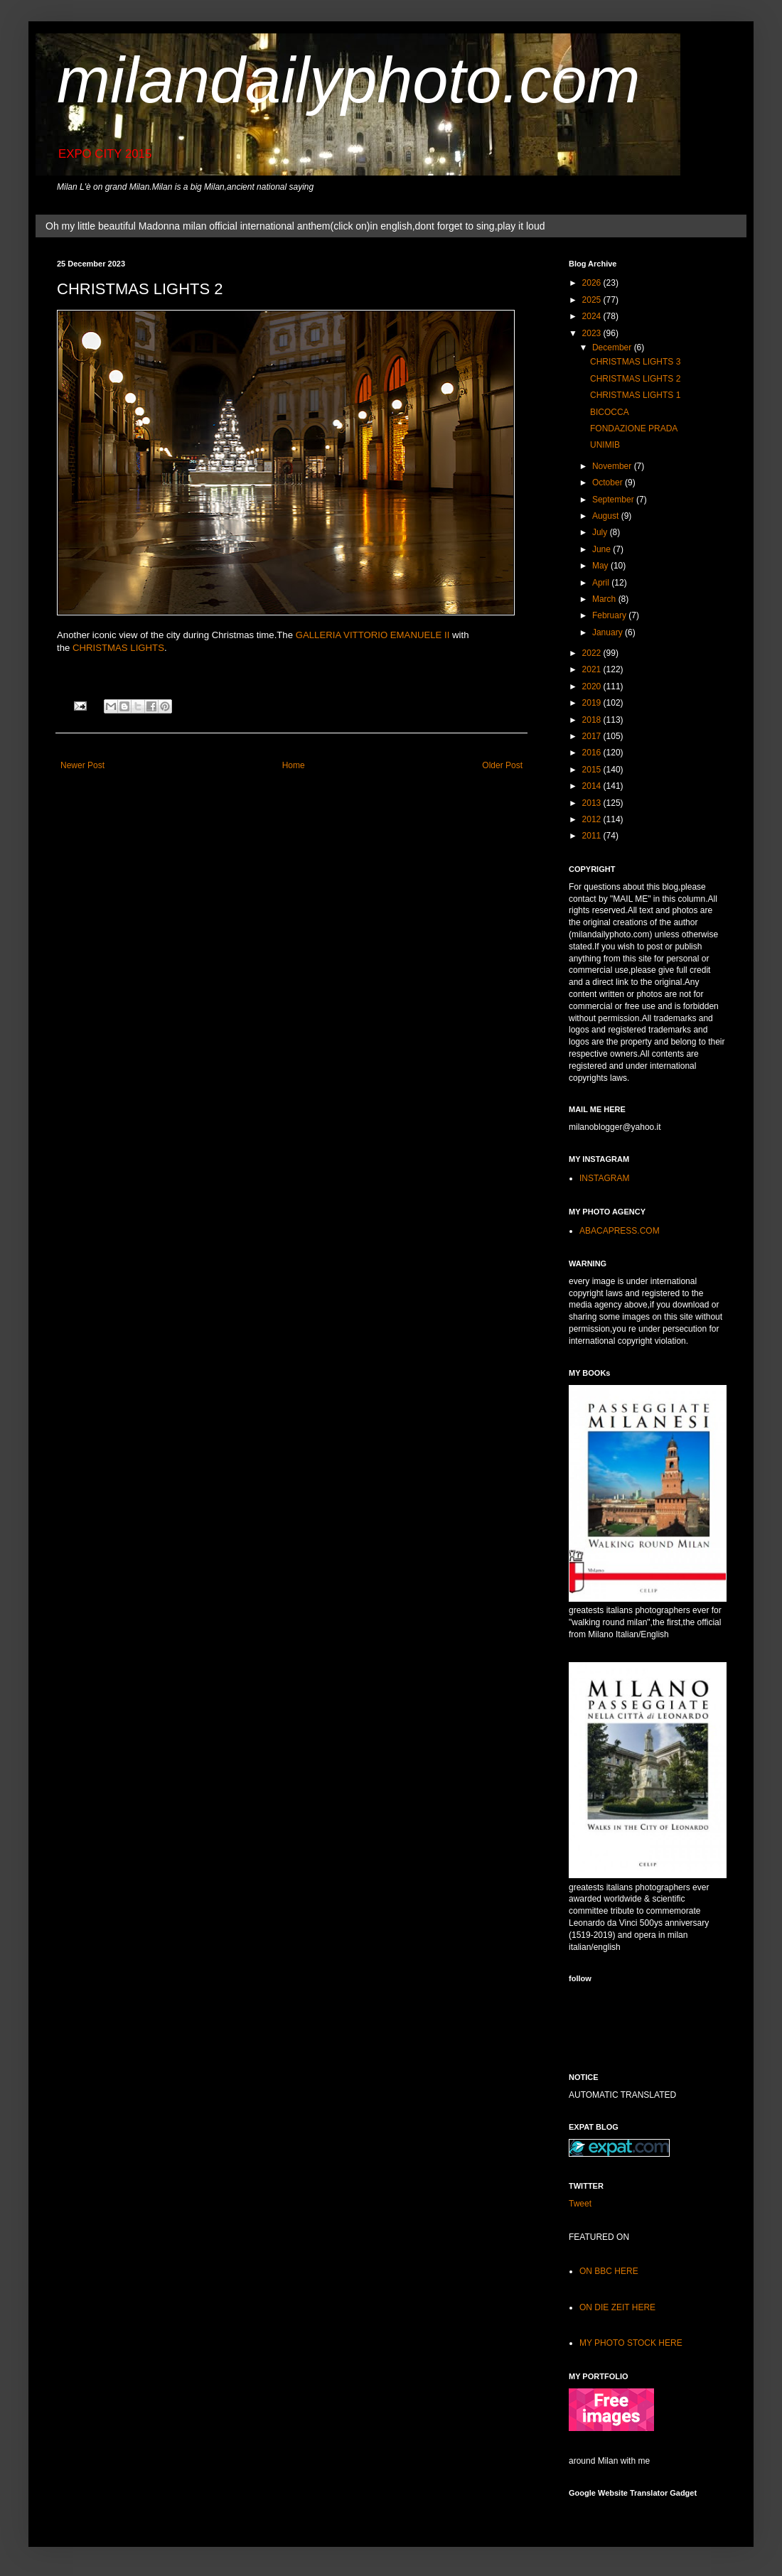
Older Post (502, 765)
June (602, 549)
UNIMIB (605, 445)
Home (293, 765)
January (608, 632)
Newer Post (82, 765)
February (610, 615)
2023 (593, 333)
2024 (593, 316)
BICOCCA (609, 412)
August (606, 516)
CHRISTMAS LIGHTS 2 (635, 379)
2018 (593, 720)
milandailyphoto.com (348, 80)
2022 (593, 653)
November (613, 466)
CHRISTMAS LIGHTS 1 (635, 395)
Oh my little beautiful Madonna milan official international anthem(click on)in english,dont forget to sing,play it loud (295, 226)
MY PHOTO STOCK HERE (630, 2343)
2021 (593, 669)
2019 (593, 703)
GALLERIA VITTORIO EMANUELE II (373, 635)
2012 (593, 819)
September (614, 500)
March (605, 599)
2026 (593, 283)
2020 (593, 686)
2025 (593, 300)
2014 (593, 786)
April (601, 583)
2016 (593, 753)
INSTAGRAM (604, 1178)
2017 (593, 736)
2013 (593, 803)
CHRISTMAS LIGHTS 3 (635, 362)
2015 (593, 770)
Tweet (580, 2204)
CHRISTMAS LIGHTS (118, 647)
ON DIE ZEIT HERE (617, 2307)
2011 (593, 836)
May (601, 566)
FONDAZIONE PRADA (633, 428)
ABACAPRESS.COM (619, 1231)
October (608, 482)
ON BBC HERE (608, 2271)
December (613, 347)
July (601, 532)
